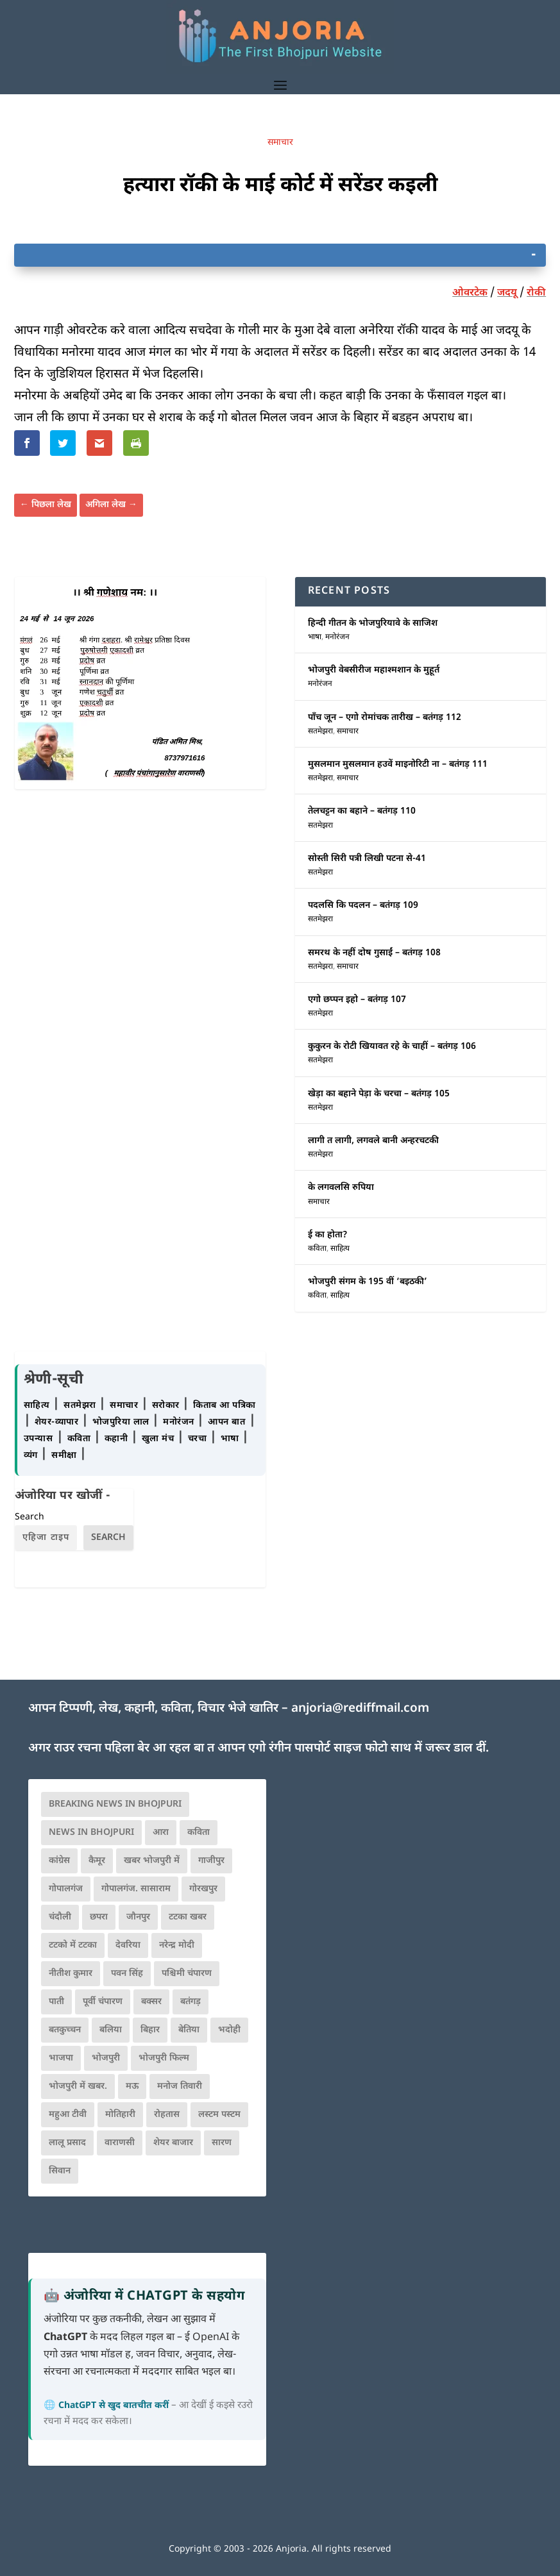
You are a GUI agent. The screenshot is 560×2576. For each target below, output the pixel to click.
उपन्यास (38, 1439)
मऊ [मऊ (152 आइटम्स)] (132, 2086)
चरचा (199, 1439)
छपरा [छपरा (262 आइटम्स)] (99, 1917)
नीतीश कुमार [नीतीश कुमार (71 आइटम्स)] (70, 1974)
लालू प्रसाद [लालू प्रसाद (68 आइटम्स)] (67, 2143)
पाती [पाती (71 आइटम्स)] (56, 2002)
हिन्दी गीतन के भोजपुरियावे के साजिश (372, 623)
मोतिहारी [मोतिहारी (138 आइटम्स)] (120, 2115)
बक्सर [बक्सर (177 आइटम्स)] (151, 2002)
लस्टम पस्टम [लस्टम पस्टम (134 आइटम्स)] (219, 2115)
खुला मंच (159, 1439)
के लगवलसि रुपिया (341, 1188)
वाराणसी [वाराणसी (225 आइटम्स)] (120, 2143)
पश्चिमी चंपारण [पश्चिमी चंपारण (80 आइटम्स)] (187, 1974)
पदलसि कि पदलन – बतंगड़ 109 (363, 905)
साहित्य (340, 1249)
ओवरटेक (470, 293)
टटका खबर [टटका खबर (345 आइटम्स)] (188, 1917)
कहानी (118, 1439)
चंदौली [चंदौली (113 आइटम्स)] (60, 1917)
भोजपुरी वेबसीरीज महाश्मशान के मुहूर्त (373, 670)
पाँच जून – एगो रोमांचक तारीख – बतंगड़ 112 (384, 718)
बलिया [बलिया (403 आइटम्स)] (110, 2030)
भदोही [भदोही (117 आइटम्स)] (229, 2030)
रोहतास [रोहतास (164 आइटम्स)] (167, 2115)
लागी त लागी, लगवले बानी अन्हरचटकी (373, 1141)
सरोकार (167, 1406)
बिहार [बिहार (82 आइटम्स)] (150, 2030)
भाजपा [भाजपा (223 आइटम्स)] (61, 2058)
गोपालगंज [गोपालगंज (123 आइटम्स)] (66, 1889)
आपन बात (226, 1422)
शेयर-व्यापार (58, 1422)
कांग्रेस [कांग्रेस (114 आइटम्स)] (59, 1861)
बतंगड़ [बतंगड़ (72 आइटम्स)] (190, 2002)
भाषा (314, 637)
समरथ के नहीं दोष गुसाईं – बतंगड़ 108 (374, 953)
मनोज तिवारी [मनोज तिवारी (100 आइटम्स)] (179, 2086)
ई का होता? (328, 1235)
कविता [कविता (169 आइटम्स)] (198, 1833)
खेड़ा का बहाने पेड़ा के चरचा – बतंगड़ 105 (379, 1094)
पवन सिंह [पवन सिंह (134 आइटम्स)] (127, 1974)
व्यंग (32, 1456)
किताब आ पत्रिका (224, 1406)
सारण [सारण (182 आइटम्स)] (222, 2143)
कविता (317, 1249)
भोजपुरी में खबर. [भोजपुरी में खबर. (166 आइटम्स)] (78, 2086)
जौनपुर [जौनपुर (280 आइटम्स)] (138, 1917)
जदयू (507, 293)
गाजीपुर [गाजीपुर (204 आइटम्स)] (211, 1861)
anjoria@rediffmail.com (360, 1709)
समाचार (280, 143)
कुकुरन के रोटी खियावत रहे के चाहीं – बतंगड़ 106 (392, 1047)
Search (29, 1517)
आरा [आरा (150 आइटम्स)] (161, 1833)
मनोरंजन (337, 637)
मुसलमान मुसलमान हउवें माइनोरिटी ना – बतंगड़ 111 (398, 764)
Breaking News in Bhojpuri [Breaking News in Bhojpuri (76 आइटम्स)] (115, 1804)
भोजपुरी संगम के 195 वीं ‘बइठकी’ (367, 1282)
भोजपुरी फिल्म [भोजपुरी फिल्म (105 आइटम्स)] (164, 2058)
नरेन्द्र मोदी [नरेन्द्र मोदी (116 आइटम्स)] (176, 1945)
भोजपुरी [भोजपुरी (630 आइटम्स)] (106, 2058)
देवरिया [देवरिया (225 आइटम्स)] (127, 1945)
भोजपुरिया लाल (122, 1422)
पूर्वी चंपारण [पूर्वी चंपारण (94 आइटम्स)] (103, 2002)
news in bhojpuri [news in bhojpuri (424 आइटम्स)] (91, 1833)
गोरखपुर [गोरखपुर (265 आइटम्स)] (203, 1889)
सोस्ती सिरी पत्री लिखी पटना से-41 (367, 859)
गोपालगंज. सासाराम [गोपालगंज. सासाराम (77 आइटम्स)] (136, 1889)
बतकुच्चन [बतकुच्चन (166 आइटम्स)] (65, 2030)
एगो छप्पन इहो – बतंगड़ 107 (357, 1000)
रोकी (536, 293)
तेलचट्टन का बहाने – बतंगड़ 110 (362, 811)
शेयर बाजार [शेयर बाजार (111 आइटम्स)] (173, 2143)
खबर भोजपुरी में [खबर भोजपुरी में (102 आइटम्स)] (152, 1861)
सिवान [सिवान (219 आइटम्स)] (60, 2171)
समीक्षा (65, 1456)
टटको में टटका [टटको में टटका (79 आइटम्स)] (73, 1945)
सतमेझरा (320, 731)
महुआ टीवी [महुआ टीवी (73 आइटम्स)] (68, 2115)
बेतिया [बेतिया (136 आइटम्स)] (188, 2030)
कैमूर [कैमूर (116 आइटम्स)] (97, 1861)
